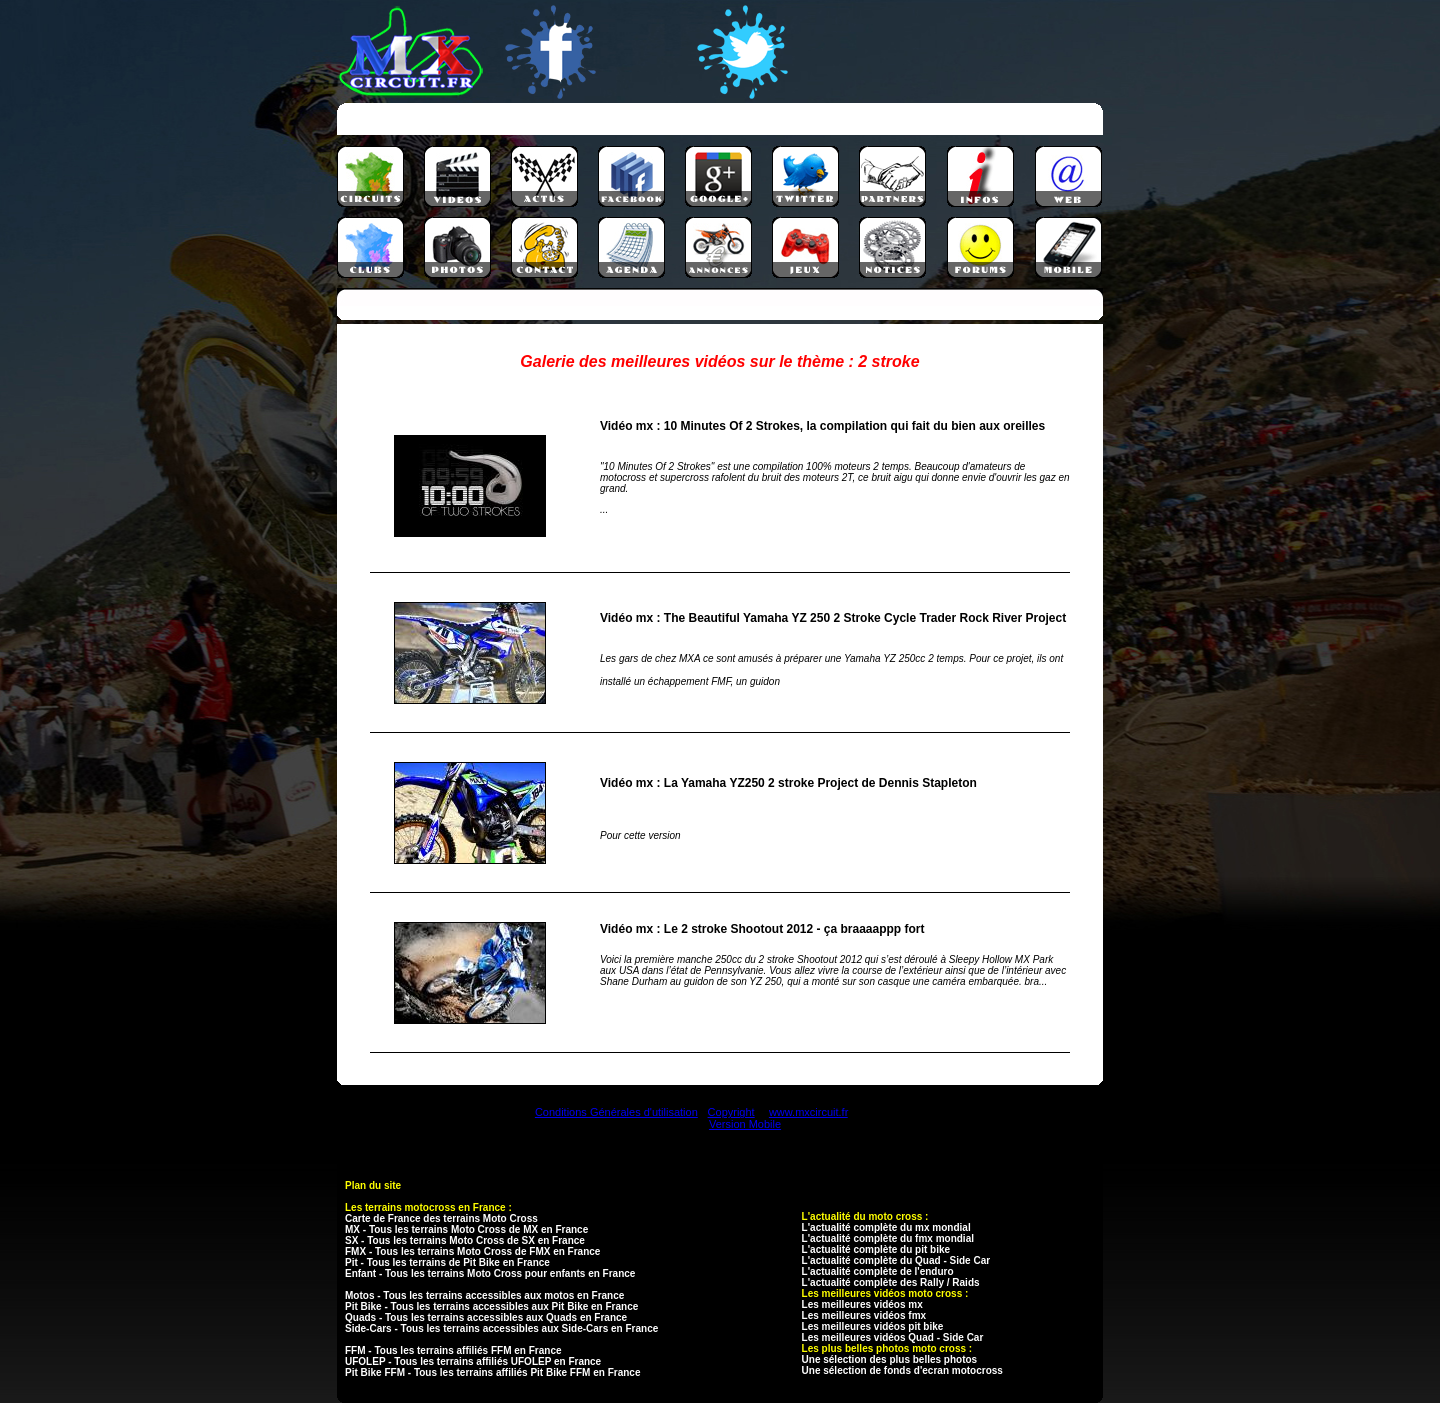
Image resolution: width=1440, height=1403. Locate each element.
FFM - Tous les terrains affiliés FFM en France (453, 1350)
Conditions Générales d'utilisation (616, 1112)
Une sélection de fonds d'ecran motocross (902, 1370)
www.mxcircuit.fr (808, 1112)
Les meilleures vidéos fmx (864, 1315)
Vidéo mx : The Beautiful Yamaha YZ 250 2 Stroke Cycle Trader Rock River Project (833, 618)
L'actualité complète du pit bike (876, 1249)
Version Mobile (745, 1124)
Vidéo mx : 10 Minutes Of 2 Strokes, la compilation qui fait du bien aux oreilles (822, 426)
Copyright (731, 1112)
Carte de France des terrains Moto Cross (441, 1218)
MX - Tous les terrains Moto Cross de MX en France (466, 1229)
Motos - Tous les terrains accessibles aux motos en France (484, 1295)
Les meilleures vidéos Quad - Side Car (893, 1337)
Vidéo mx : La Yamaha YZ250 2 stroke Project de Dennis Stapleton (788, 783)
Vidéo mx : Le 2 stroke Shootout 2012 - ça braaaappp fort (762, 929)
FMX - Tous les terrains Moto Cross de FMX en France (472, 1251)
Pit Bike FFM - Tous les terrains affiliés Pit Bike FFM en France (492, 1372)
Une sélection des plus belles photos (890, 1359)
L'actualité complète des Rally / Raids (891, 1282)
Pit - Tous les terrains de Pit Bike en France (447, 1262)
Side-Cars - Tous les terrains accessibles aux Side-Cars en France (501, 1328)
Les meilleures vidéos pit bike (873, 1326)
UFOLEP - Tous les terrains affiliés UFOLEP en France (473, 1361)
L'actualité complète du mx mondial (886, 1227)
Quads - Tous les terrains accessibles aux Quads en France (486, 1317)
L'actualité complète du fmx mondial (888, 1238)
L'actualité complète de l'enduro (878, 1271)
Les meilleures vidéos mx (862, 1304)
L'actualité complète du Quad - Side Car (896, 1260)
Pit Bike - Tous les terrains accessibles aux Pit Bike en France (491, 1306)
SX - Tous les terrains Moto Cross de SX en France (465, 1240)
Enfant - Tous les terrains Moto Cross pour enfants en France (490, 1273)
